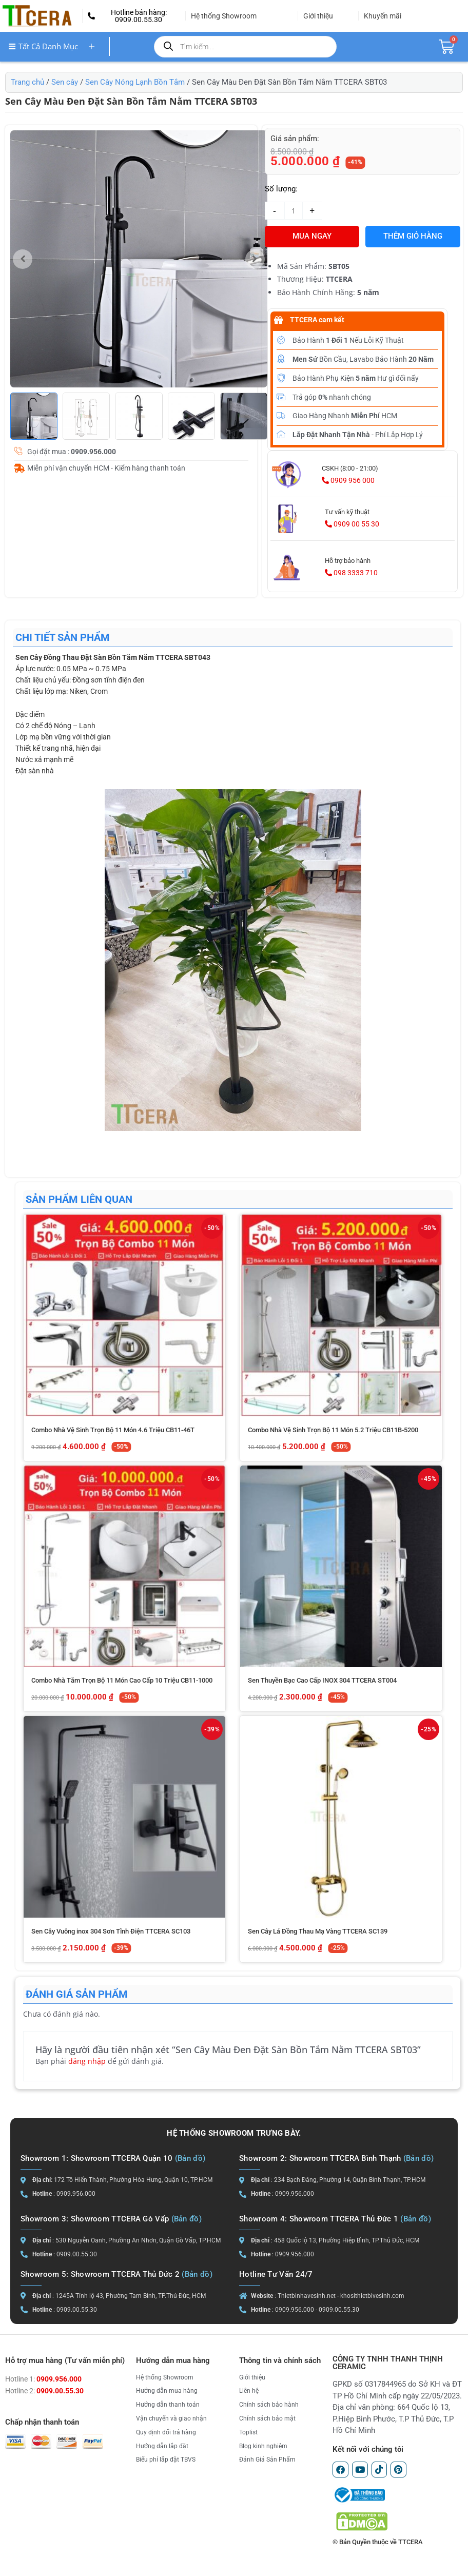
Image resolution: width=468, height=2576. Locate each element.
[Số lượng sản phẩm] (293, 211)
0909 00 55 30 (352, 524)
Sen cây (64, 82)
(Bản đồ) (190, 2158)
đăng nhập (87, 2061)
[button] (134, 16)
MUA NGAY (312, 236)
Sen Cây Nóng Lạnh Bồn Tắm (135, 82)
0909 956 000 (348, 480)
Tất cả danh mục (55, 46)
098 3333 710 (351, 573)
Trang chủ (27, 82)
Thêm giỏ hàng (412, 236)
